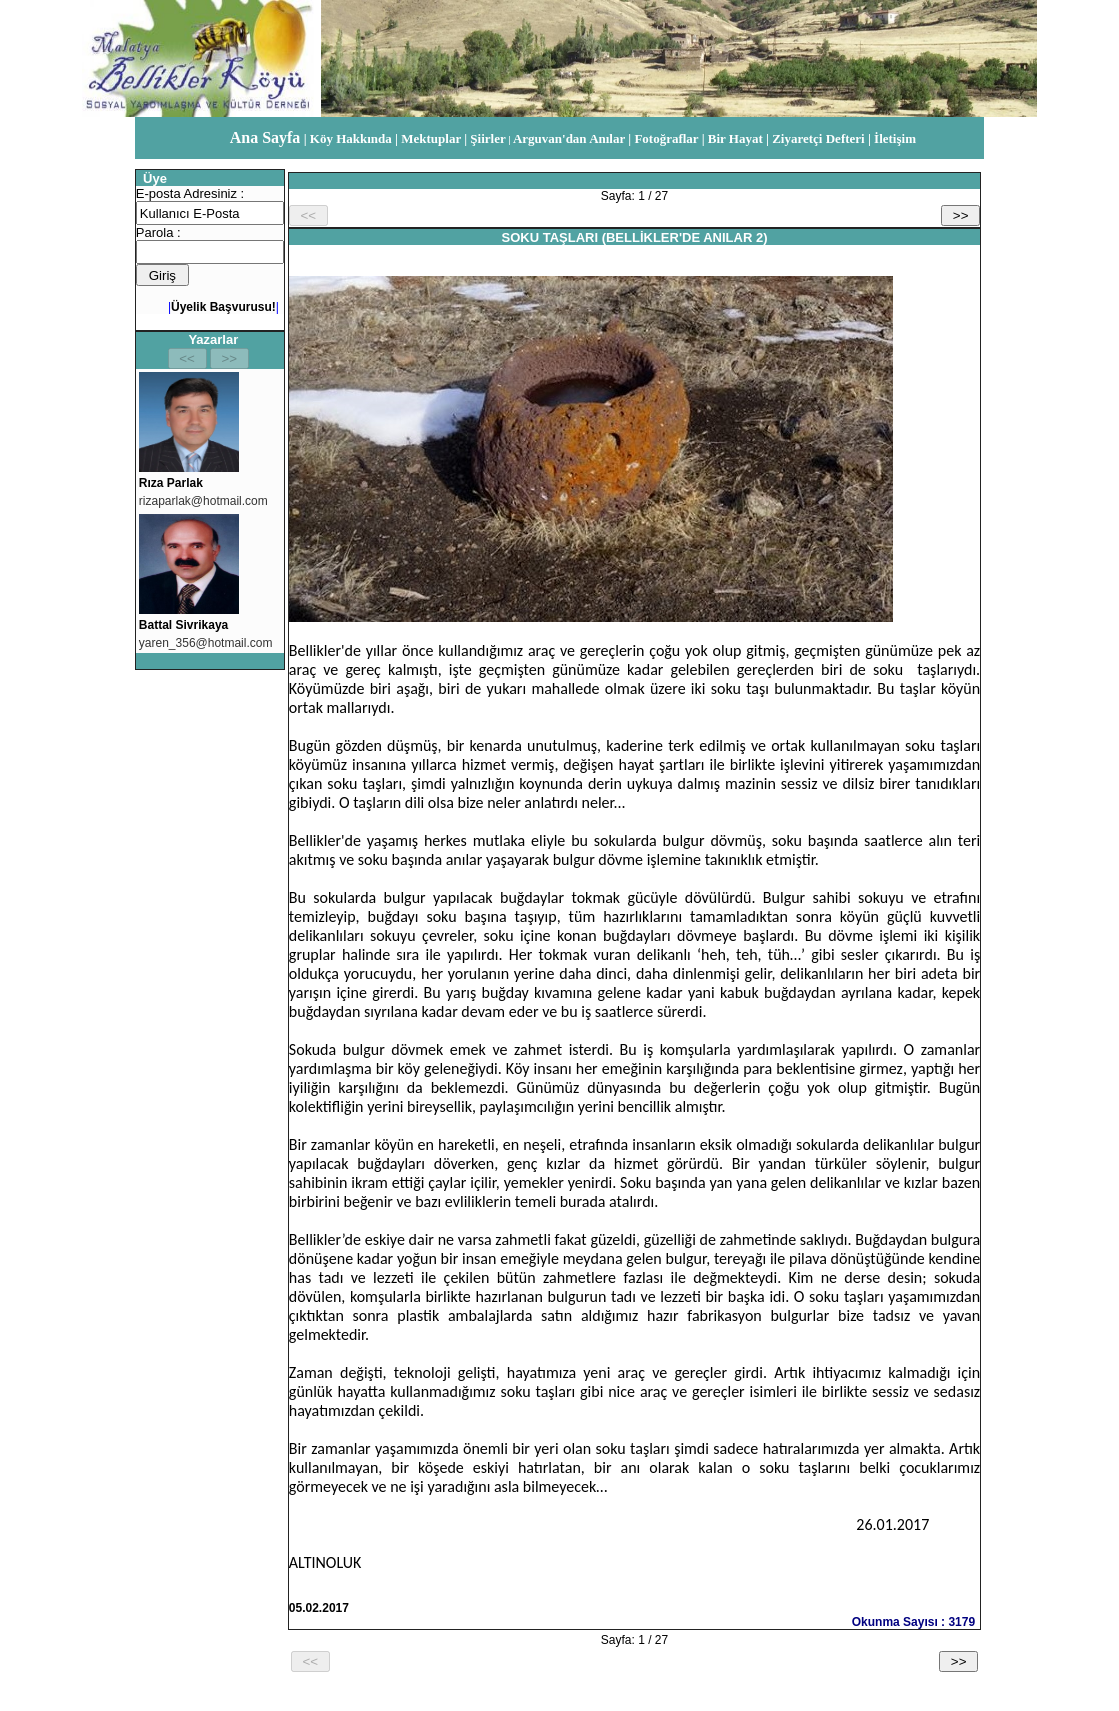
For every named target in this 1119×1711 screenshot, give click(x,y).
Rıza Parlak (171, 483)
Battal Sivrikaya (183, 625)
